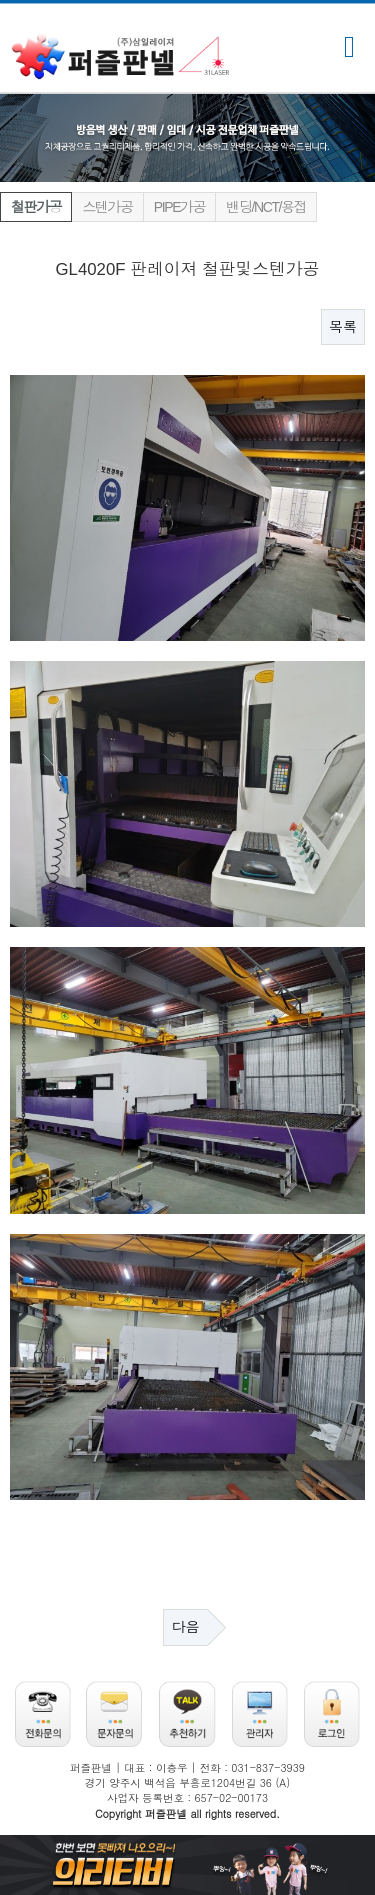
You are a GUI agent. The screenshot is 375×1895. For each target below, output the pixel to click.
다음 (186, 1627)
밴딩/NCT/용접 (266, 207)
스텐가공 (107, 207)
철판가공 (36, 207)
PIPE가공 (180, 207)
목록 (343, 327)
